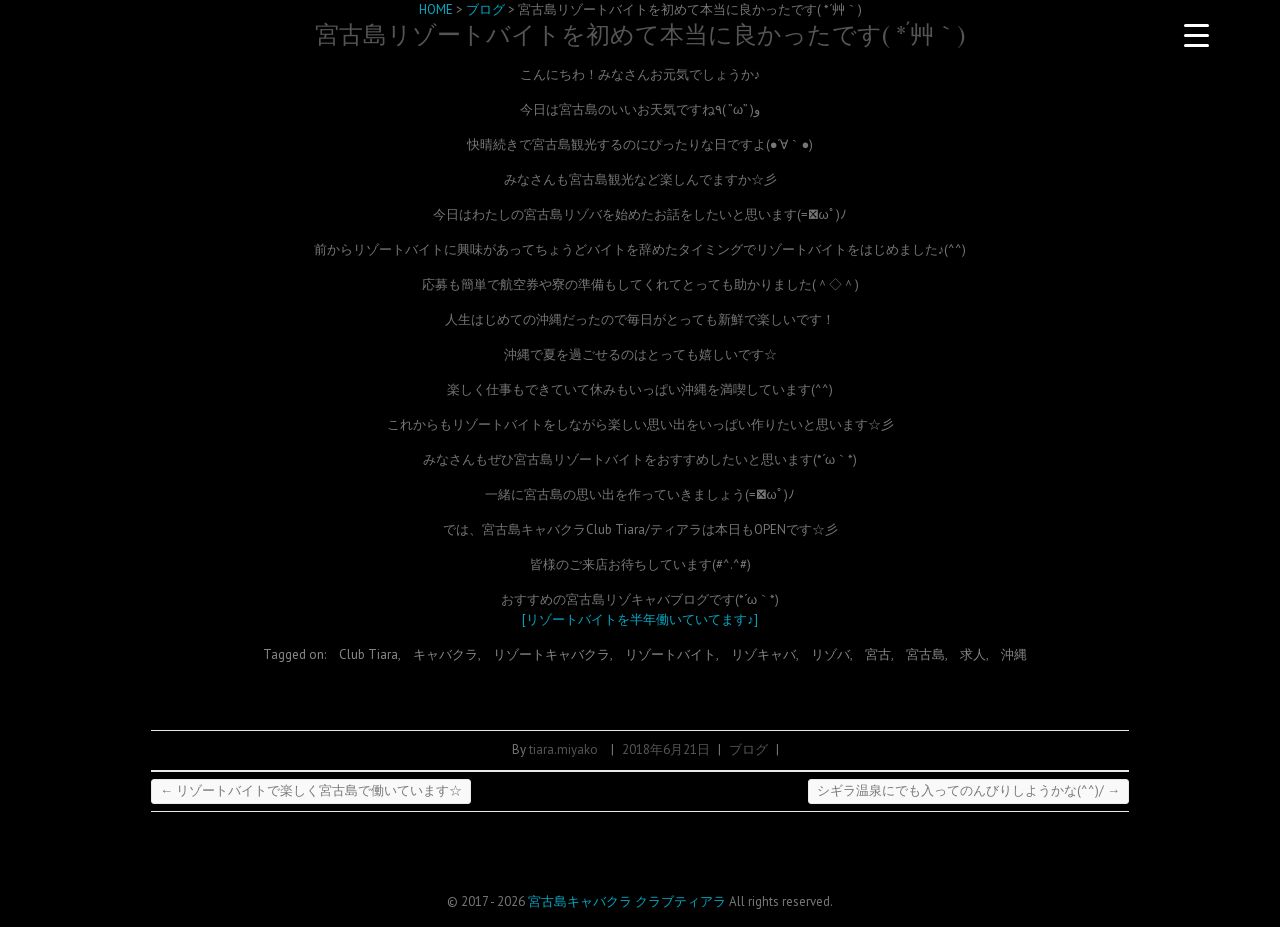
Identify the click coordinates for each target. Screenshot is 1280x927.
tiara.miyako (563, 749)
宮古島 (925, 654)
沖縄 (1014, 654)
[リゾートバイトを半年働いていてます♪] (640, 619)
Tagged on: (296, 654)
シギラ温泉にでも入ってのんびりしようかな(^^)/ (968, 790)
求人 (973, 654)
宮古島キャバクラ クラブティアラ (627, 901)
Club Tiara (368, 654)
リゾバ (830, 654)
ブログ (748, 749)
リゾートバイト (670, 654)
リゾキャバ (763, 654)
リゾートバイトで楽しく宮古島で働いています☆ (311, 790)
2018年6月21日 (666, 749)
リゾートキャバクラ (551, 654)
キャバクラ (445, 654)
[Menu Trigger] (1196, 35)
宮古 (878, 654)
